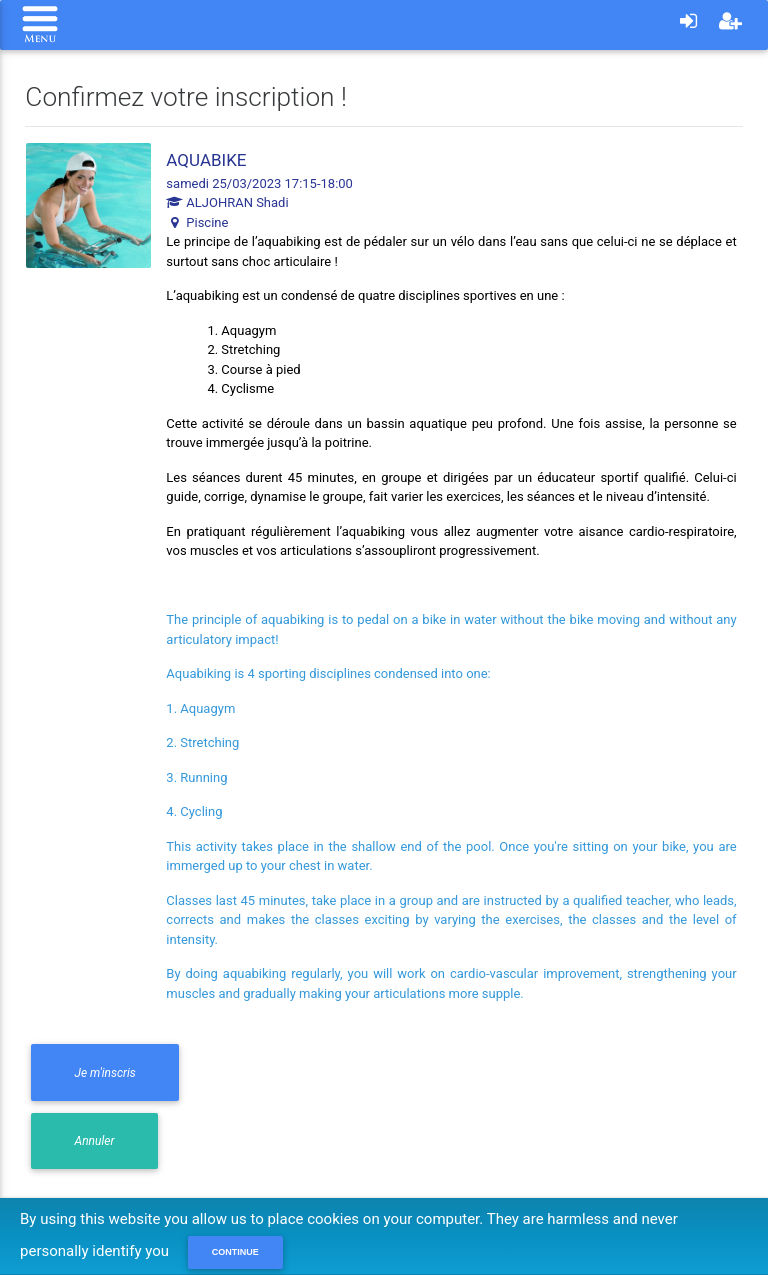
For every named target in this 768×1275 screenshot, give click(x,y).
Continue (235, 1252)
